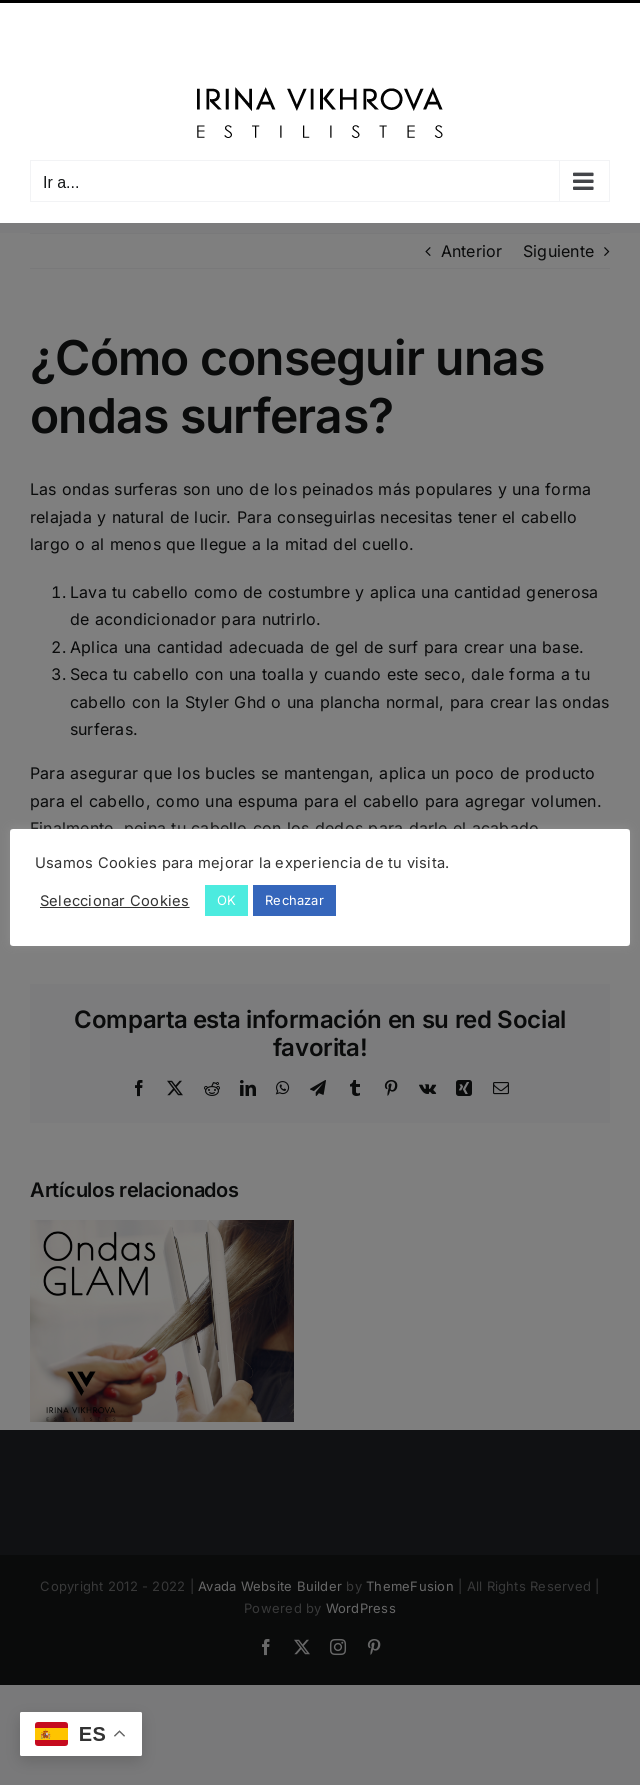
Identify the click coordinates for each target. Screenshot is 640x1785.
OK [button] (226, 900)
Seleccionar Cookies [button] (115, 901)
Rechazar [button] (294, 900)
